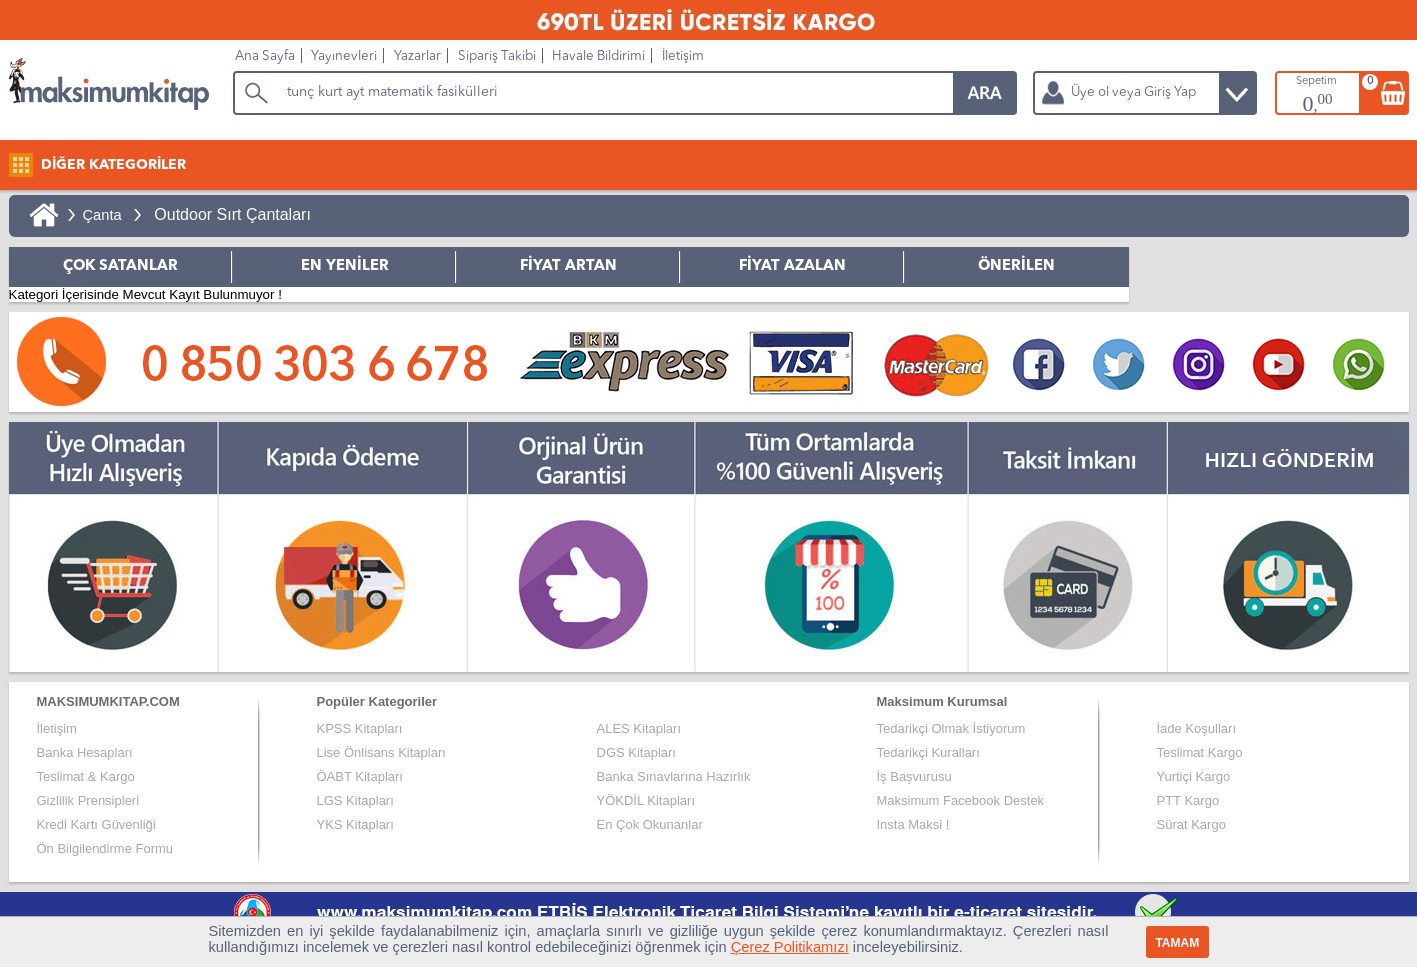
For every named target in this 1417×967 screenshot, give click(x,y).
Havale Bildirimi (598, 56)
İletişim (683, 56)
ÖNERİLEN (1016, 266)
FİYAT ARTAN (568, 266)
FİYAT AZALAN (792, 266)
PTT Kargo (1188, 800)
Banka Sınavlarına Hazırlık (674, 776)
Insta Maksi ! (913, 824)
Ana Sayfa (265, 56)
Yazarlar (417, 56)
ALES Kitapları (639, 728)
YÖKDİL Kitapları (646, 800)
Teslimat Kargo (1200, 752)
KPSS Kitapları (360, 728)
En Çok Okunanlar (650, 824)
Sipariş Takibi (497, 56)
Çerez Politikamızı (790, 947)
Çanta (102, 215)
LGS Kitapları (355, 800)
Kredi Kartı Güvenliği (96, 824)
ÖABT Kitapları (360, 776)
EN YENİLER (345, 266)
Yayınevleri (344, 56)
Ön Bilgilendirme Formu (105, 848)
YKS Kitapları (355, 824)
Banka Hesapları (85, 752)
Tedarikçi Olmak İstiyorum (951, 728)
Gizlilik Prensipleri (88, 800)
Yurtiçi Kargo (1194, 776)
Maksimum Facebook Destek (961, 800)
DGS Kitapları (636, 752)
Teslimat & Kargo (86, 776)
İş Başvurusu (914, 776)
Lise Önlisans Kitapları (381, 752)
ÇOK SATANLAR (120, 266)
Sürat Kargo (1191, 824)
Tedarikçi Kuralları (928, 752)
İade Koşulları (1197, 728)
